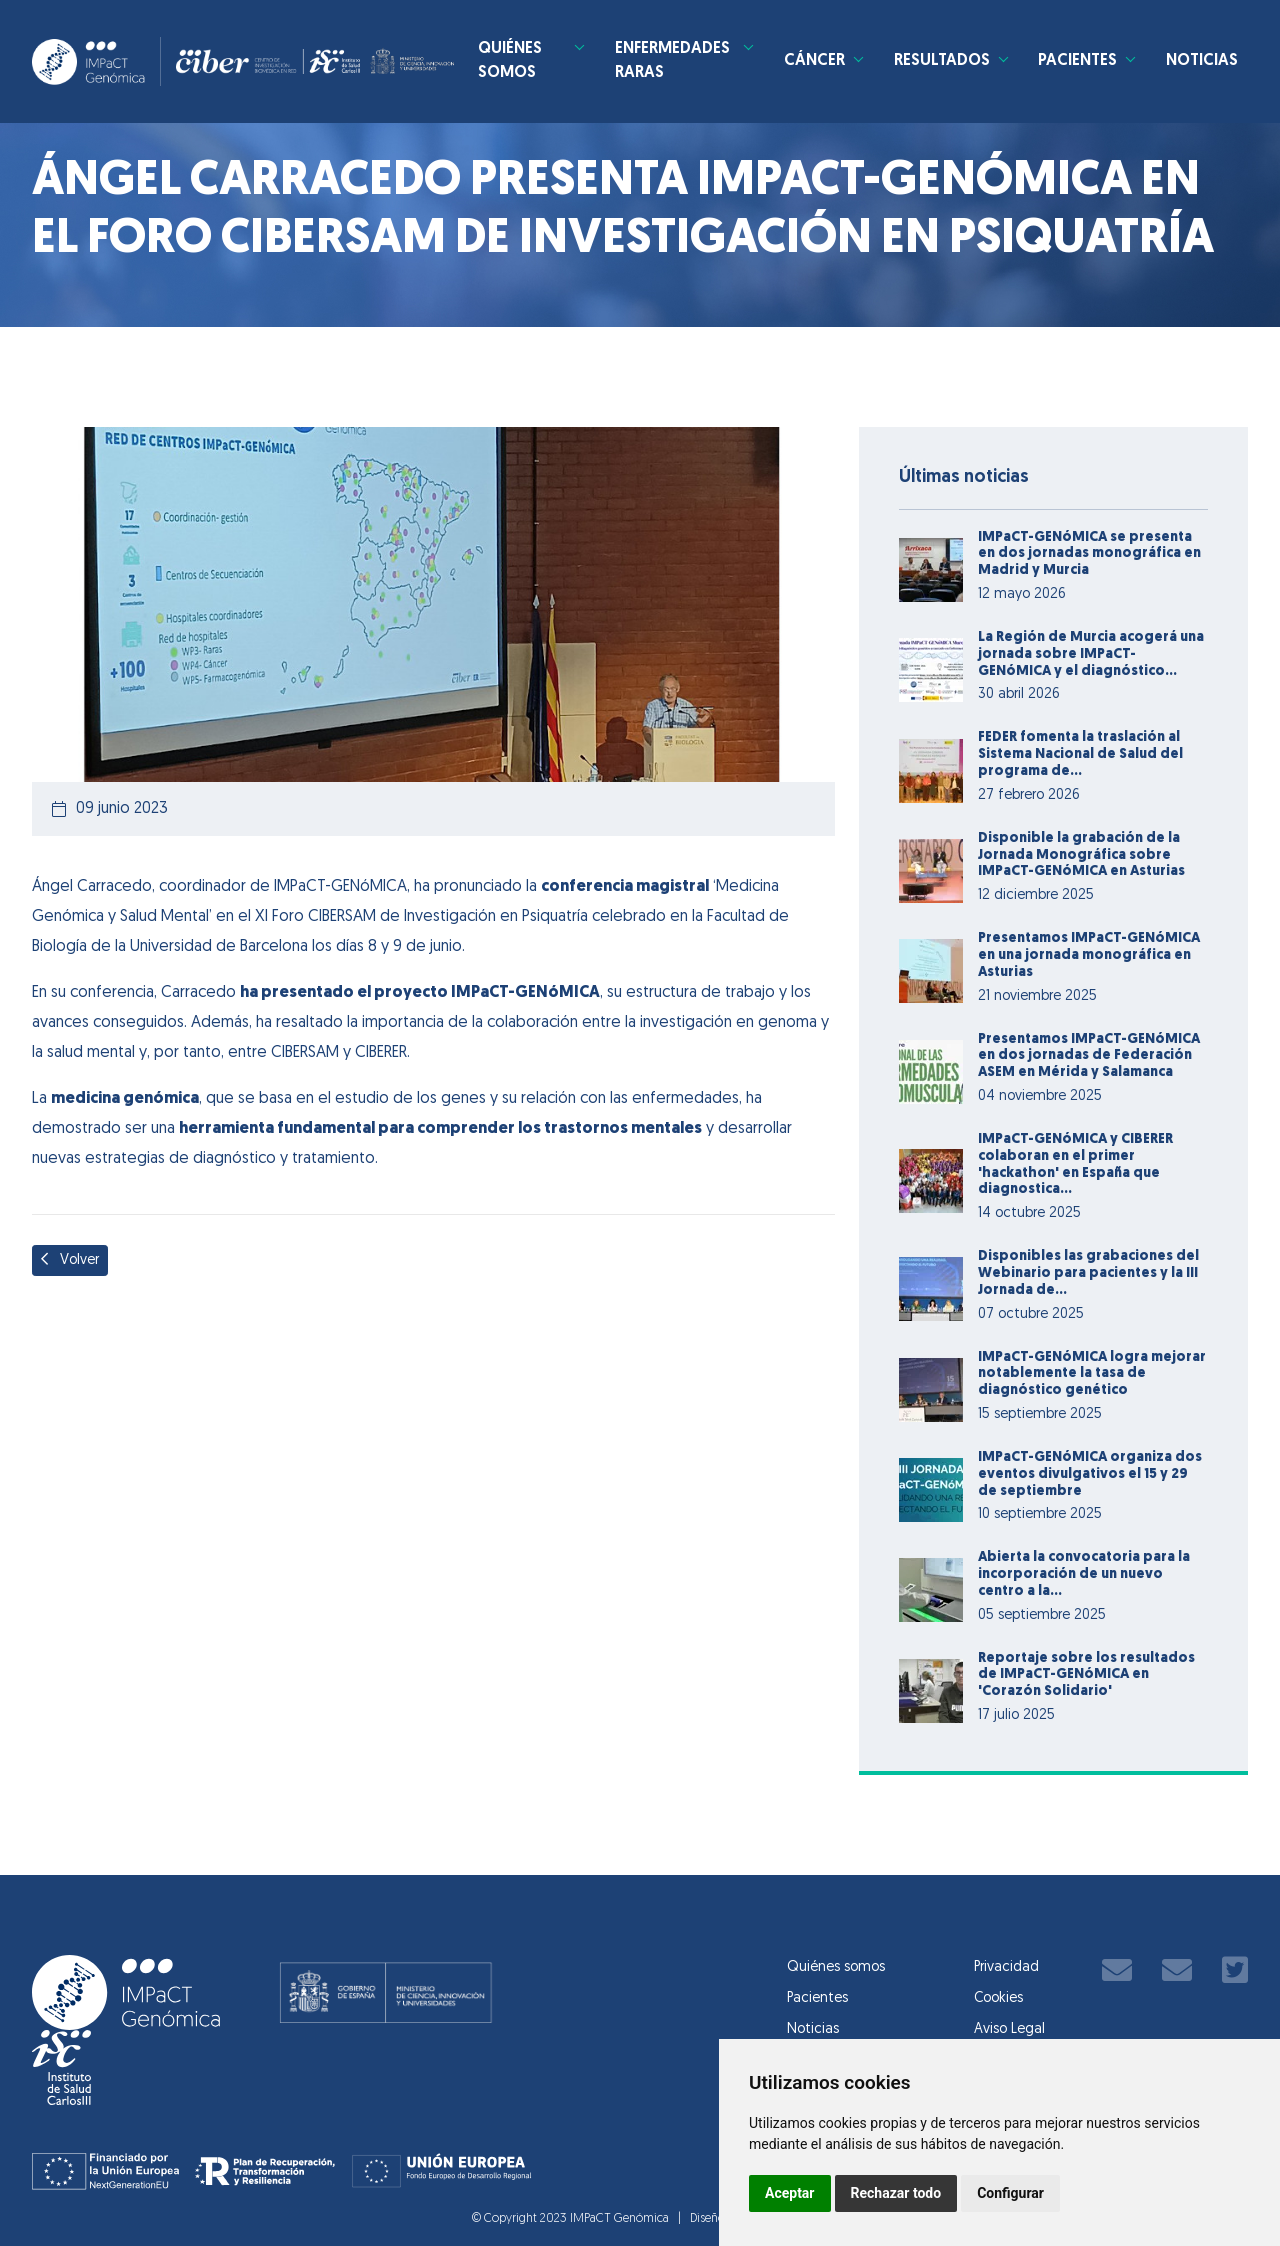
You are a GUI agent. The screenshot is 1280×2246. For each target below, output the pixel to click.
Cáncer (810, 63)
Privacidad (1006, 1967)
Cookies (998, 1998)
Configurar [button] (1010, 2193)
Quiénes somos (525, 63)
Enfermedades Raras (672, 63)
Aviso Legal (1009, 2029)
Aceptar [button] (790, 2193)
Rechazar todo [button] (896, 2193)
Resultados (939, 63)
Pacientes (1076, 63)
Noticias (1202, 63)
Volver (70, 1260)
